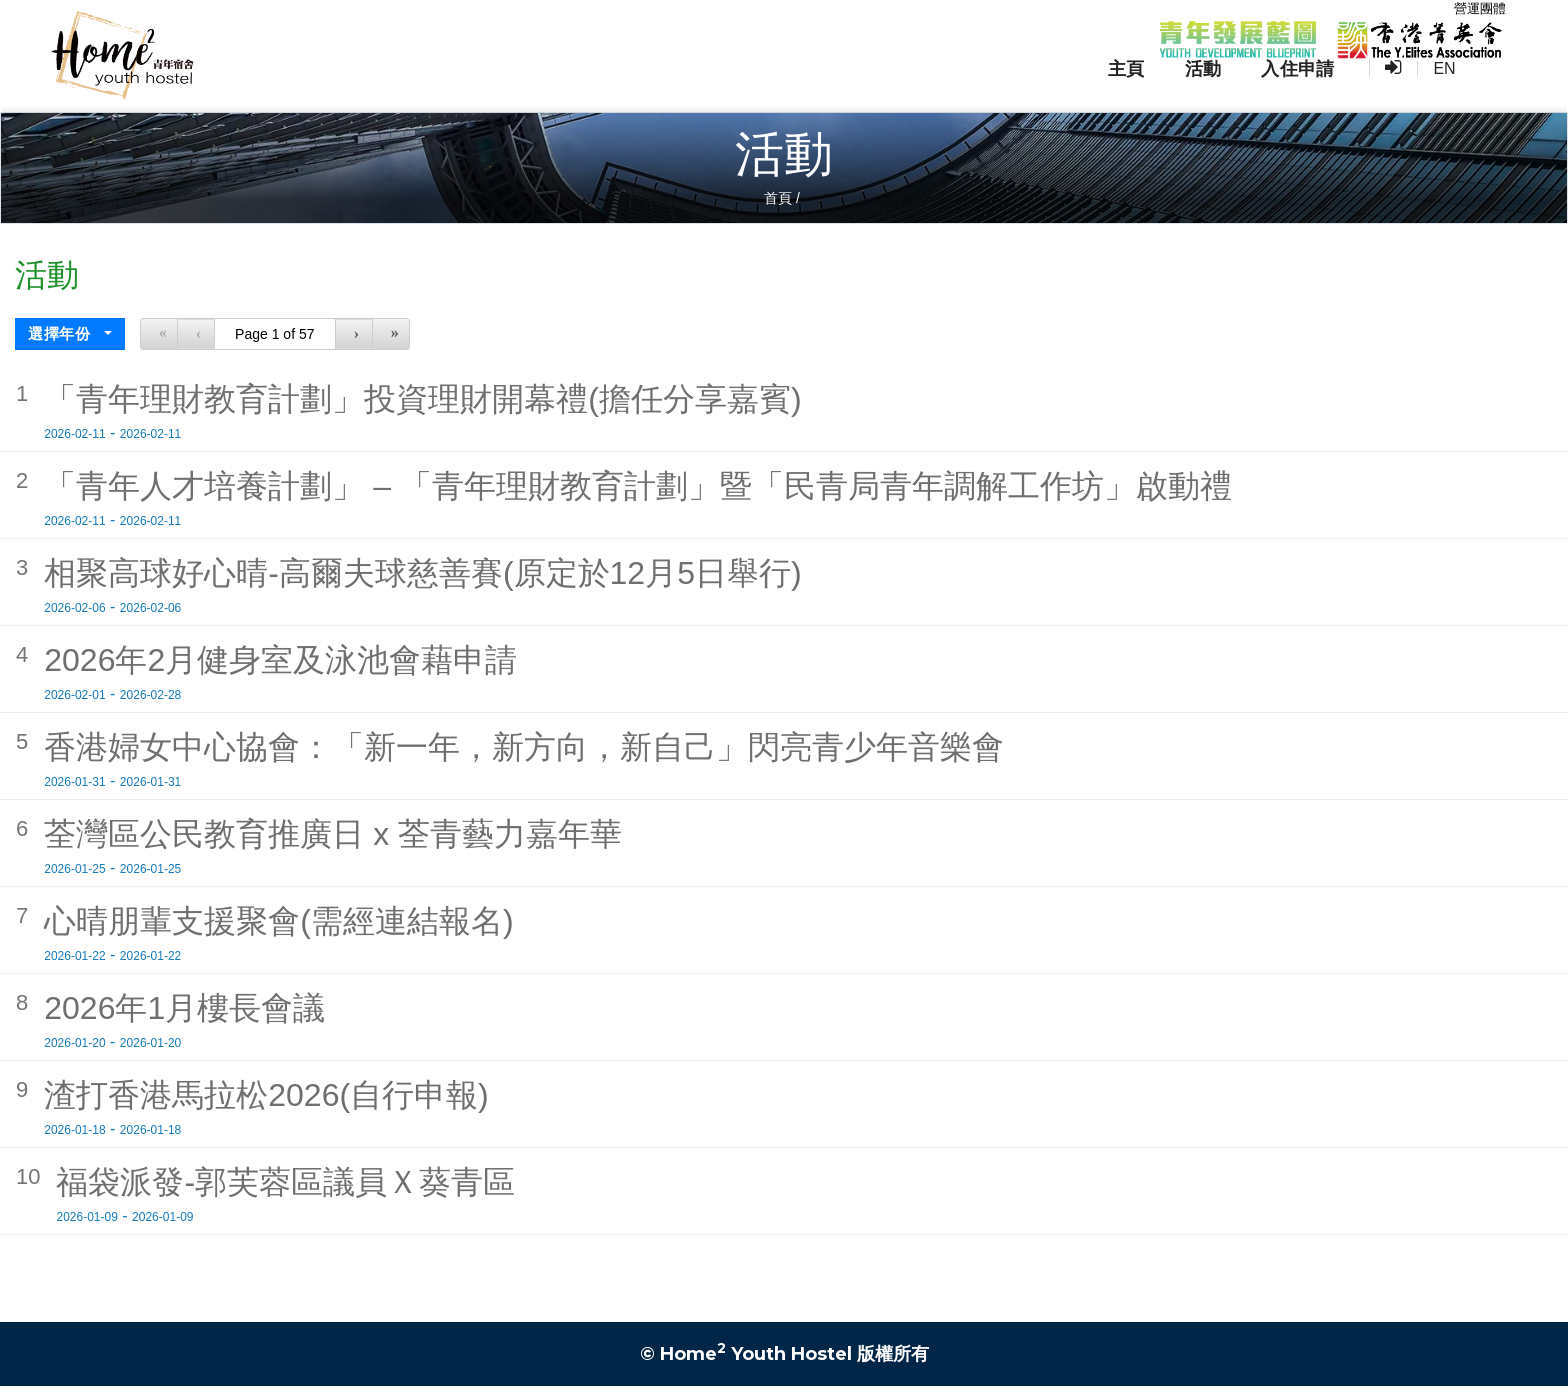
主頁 (1167, 91)
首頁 (778, 206)
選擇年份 (61, 341)
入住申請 (1338, 91)
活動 (1243, 91)
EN (1482, 90)
